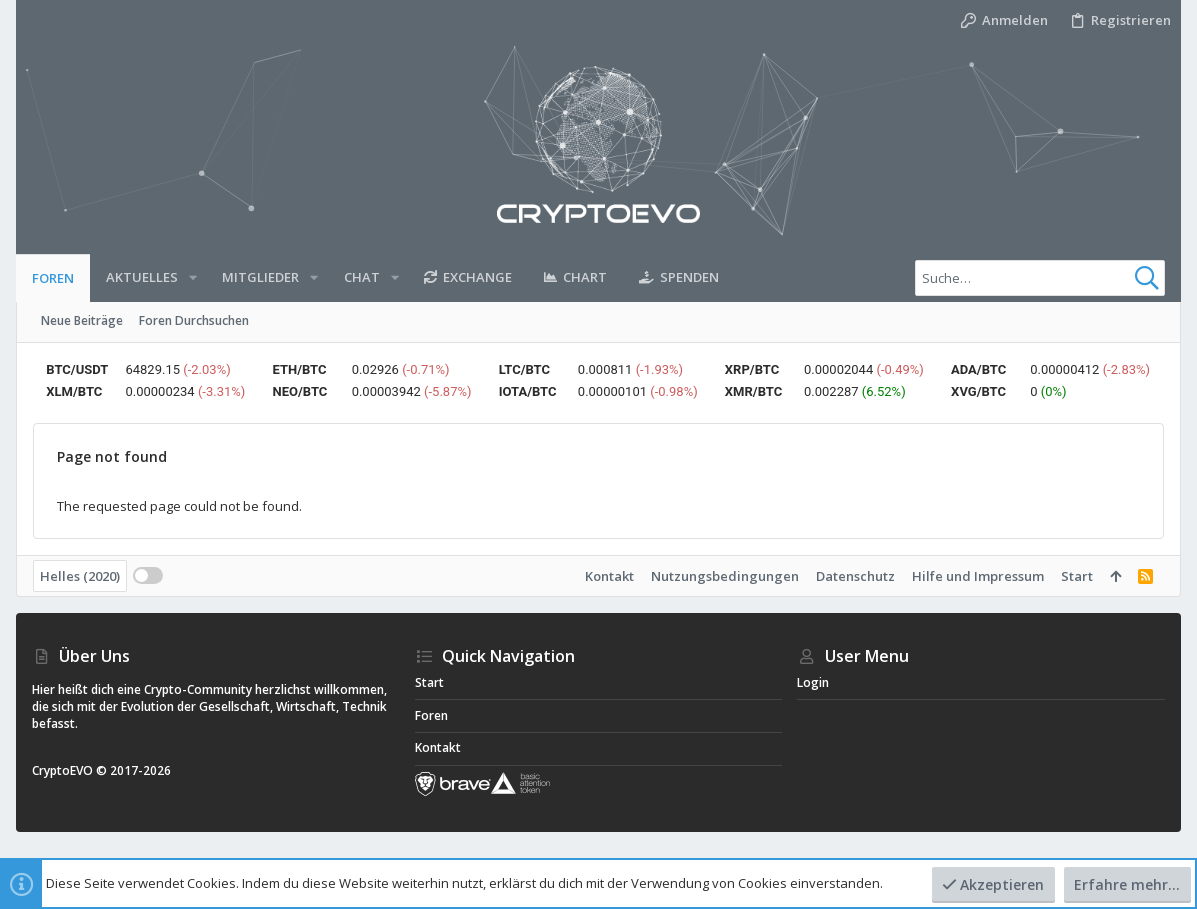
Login (813, 682)
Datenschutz (855, 576)
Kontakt (609, 576)
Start (1077, 576)
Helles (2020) (80, 576)
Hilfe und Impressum (978, 576)
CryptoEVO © (69, 770)
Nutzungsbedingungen (725, 576)
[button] (193, 277)
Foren (431, 715)
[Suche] (1040, 278)
